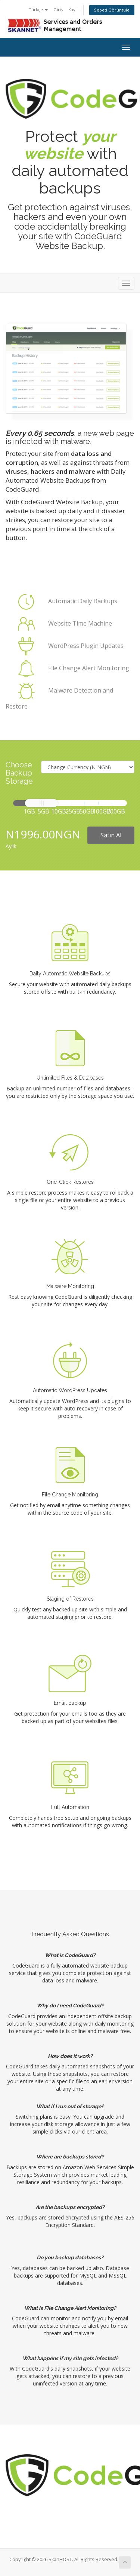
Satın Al (110, 835)
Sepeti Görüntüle (112, 10)
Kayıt (73, 9)
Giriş (58, 9)
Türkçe (38, 9)
